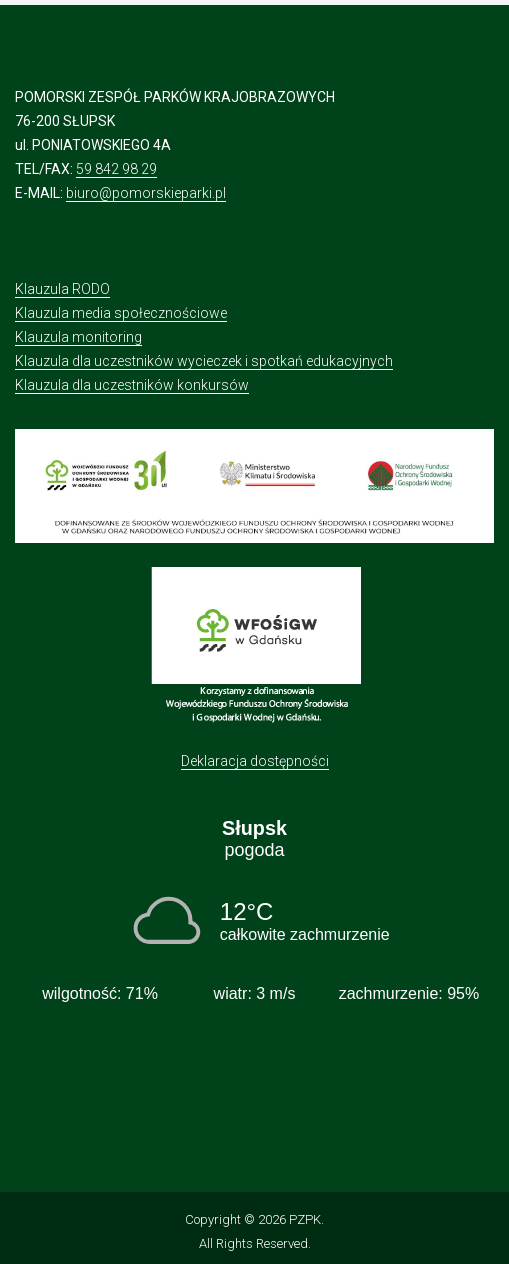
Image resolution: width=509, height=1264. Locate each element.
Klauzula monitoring (78, 337)
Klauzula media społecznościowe (121, 313)
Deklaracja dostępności (255, 761)
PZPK (305, 1219)
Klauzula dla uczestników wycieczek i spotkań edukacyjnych (204, 361)
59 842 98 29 (116, 169)
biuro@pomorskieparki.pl (146, 193)
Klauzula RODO (62, 289)
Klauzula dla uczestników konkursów (132, 385)
